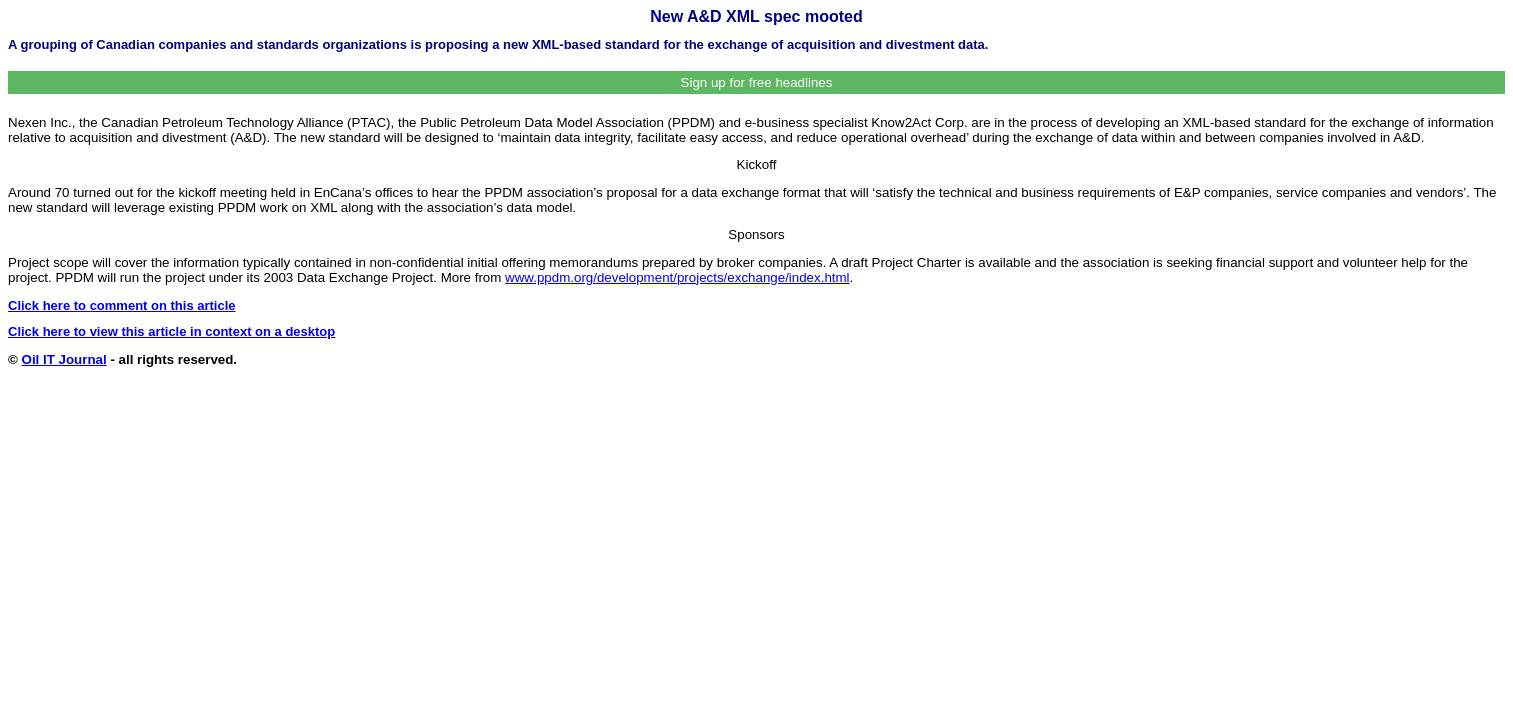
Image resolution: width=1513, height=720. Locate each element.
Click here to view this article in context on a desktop (171, 331)
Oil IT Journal (64, 359)
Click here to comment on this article (122, 305)
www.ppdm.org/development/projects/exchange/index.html (677, 277)
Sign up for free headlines (757, 82)
